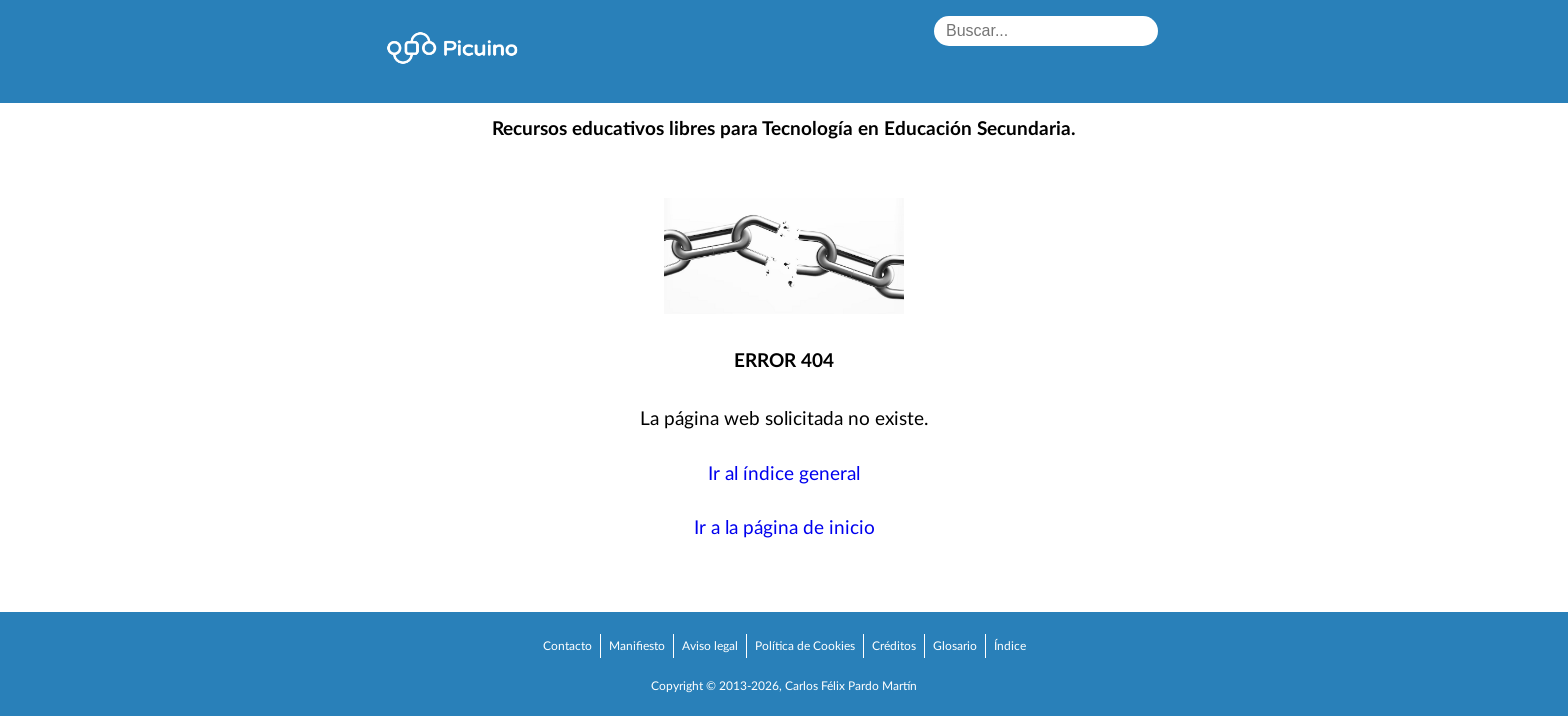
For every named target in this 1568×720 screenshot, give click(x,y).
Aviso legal (710, 646)
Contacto (567, 646)
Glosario (955, 646)
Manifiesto (637, 646)
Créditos (894, 646)
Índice (1010, 646)
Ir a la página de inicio (784, 528)
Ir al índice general (784, 474)
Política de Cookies (805, 646)
